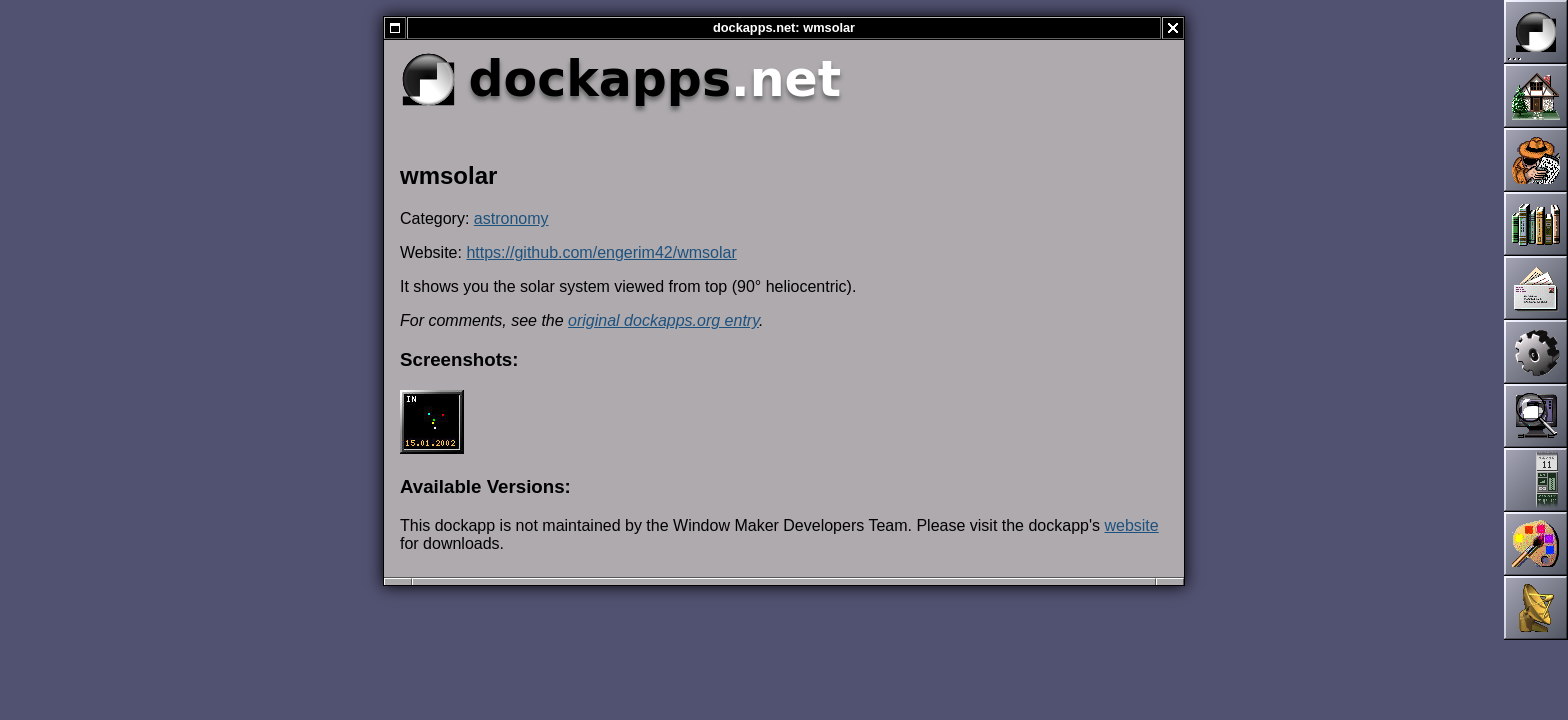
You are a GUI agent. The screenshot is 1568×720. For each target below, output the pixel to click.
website (1131, 525)
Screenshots (1536, 416)
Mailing (1536, 288)
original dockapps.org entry (663, 320)
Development (1536, 352)
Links (1536, 608)
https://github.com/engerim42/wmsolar (601, 252)
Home (1536, 96)
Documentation (1536, 224)
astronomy (511, 218)
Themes (1536, 544)
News (1536, 160)
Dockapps (1536, 480)
